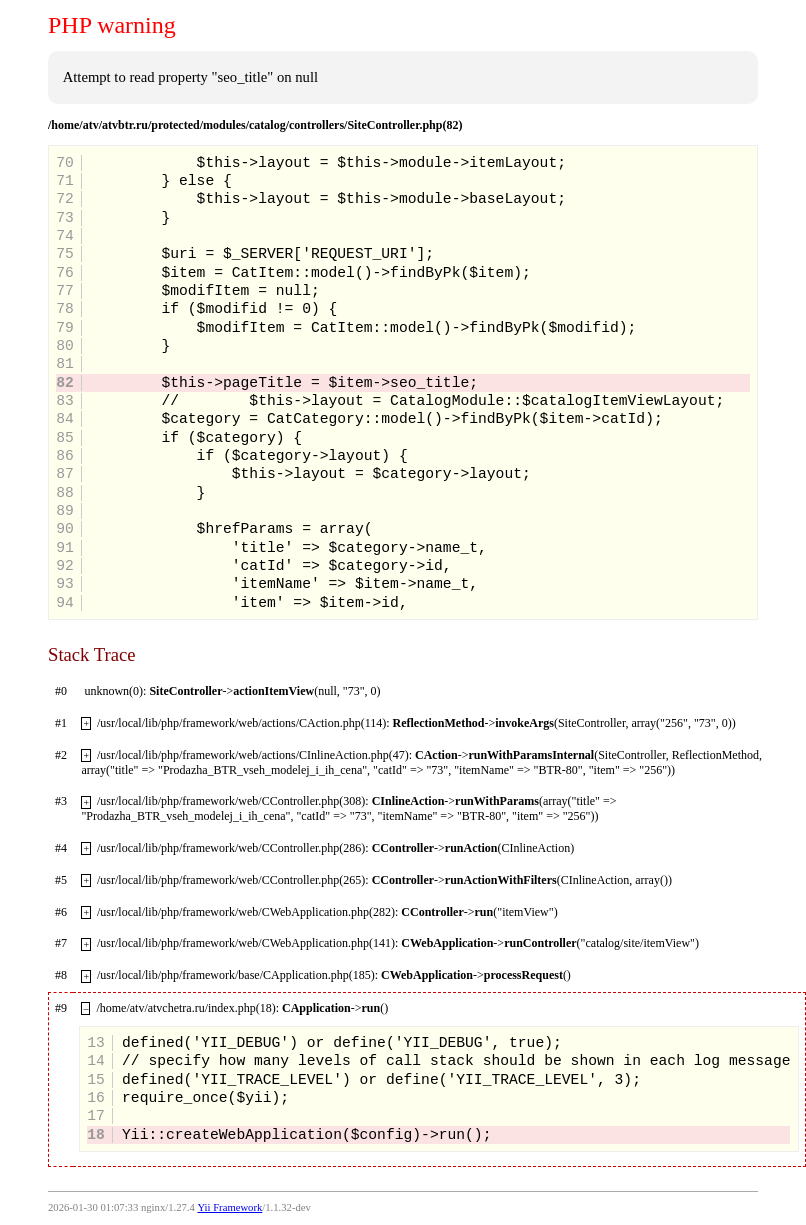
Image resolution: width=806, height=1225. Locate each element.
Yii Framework (229, 1207)
